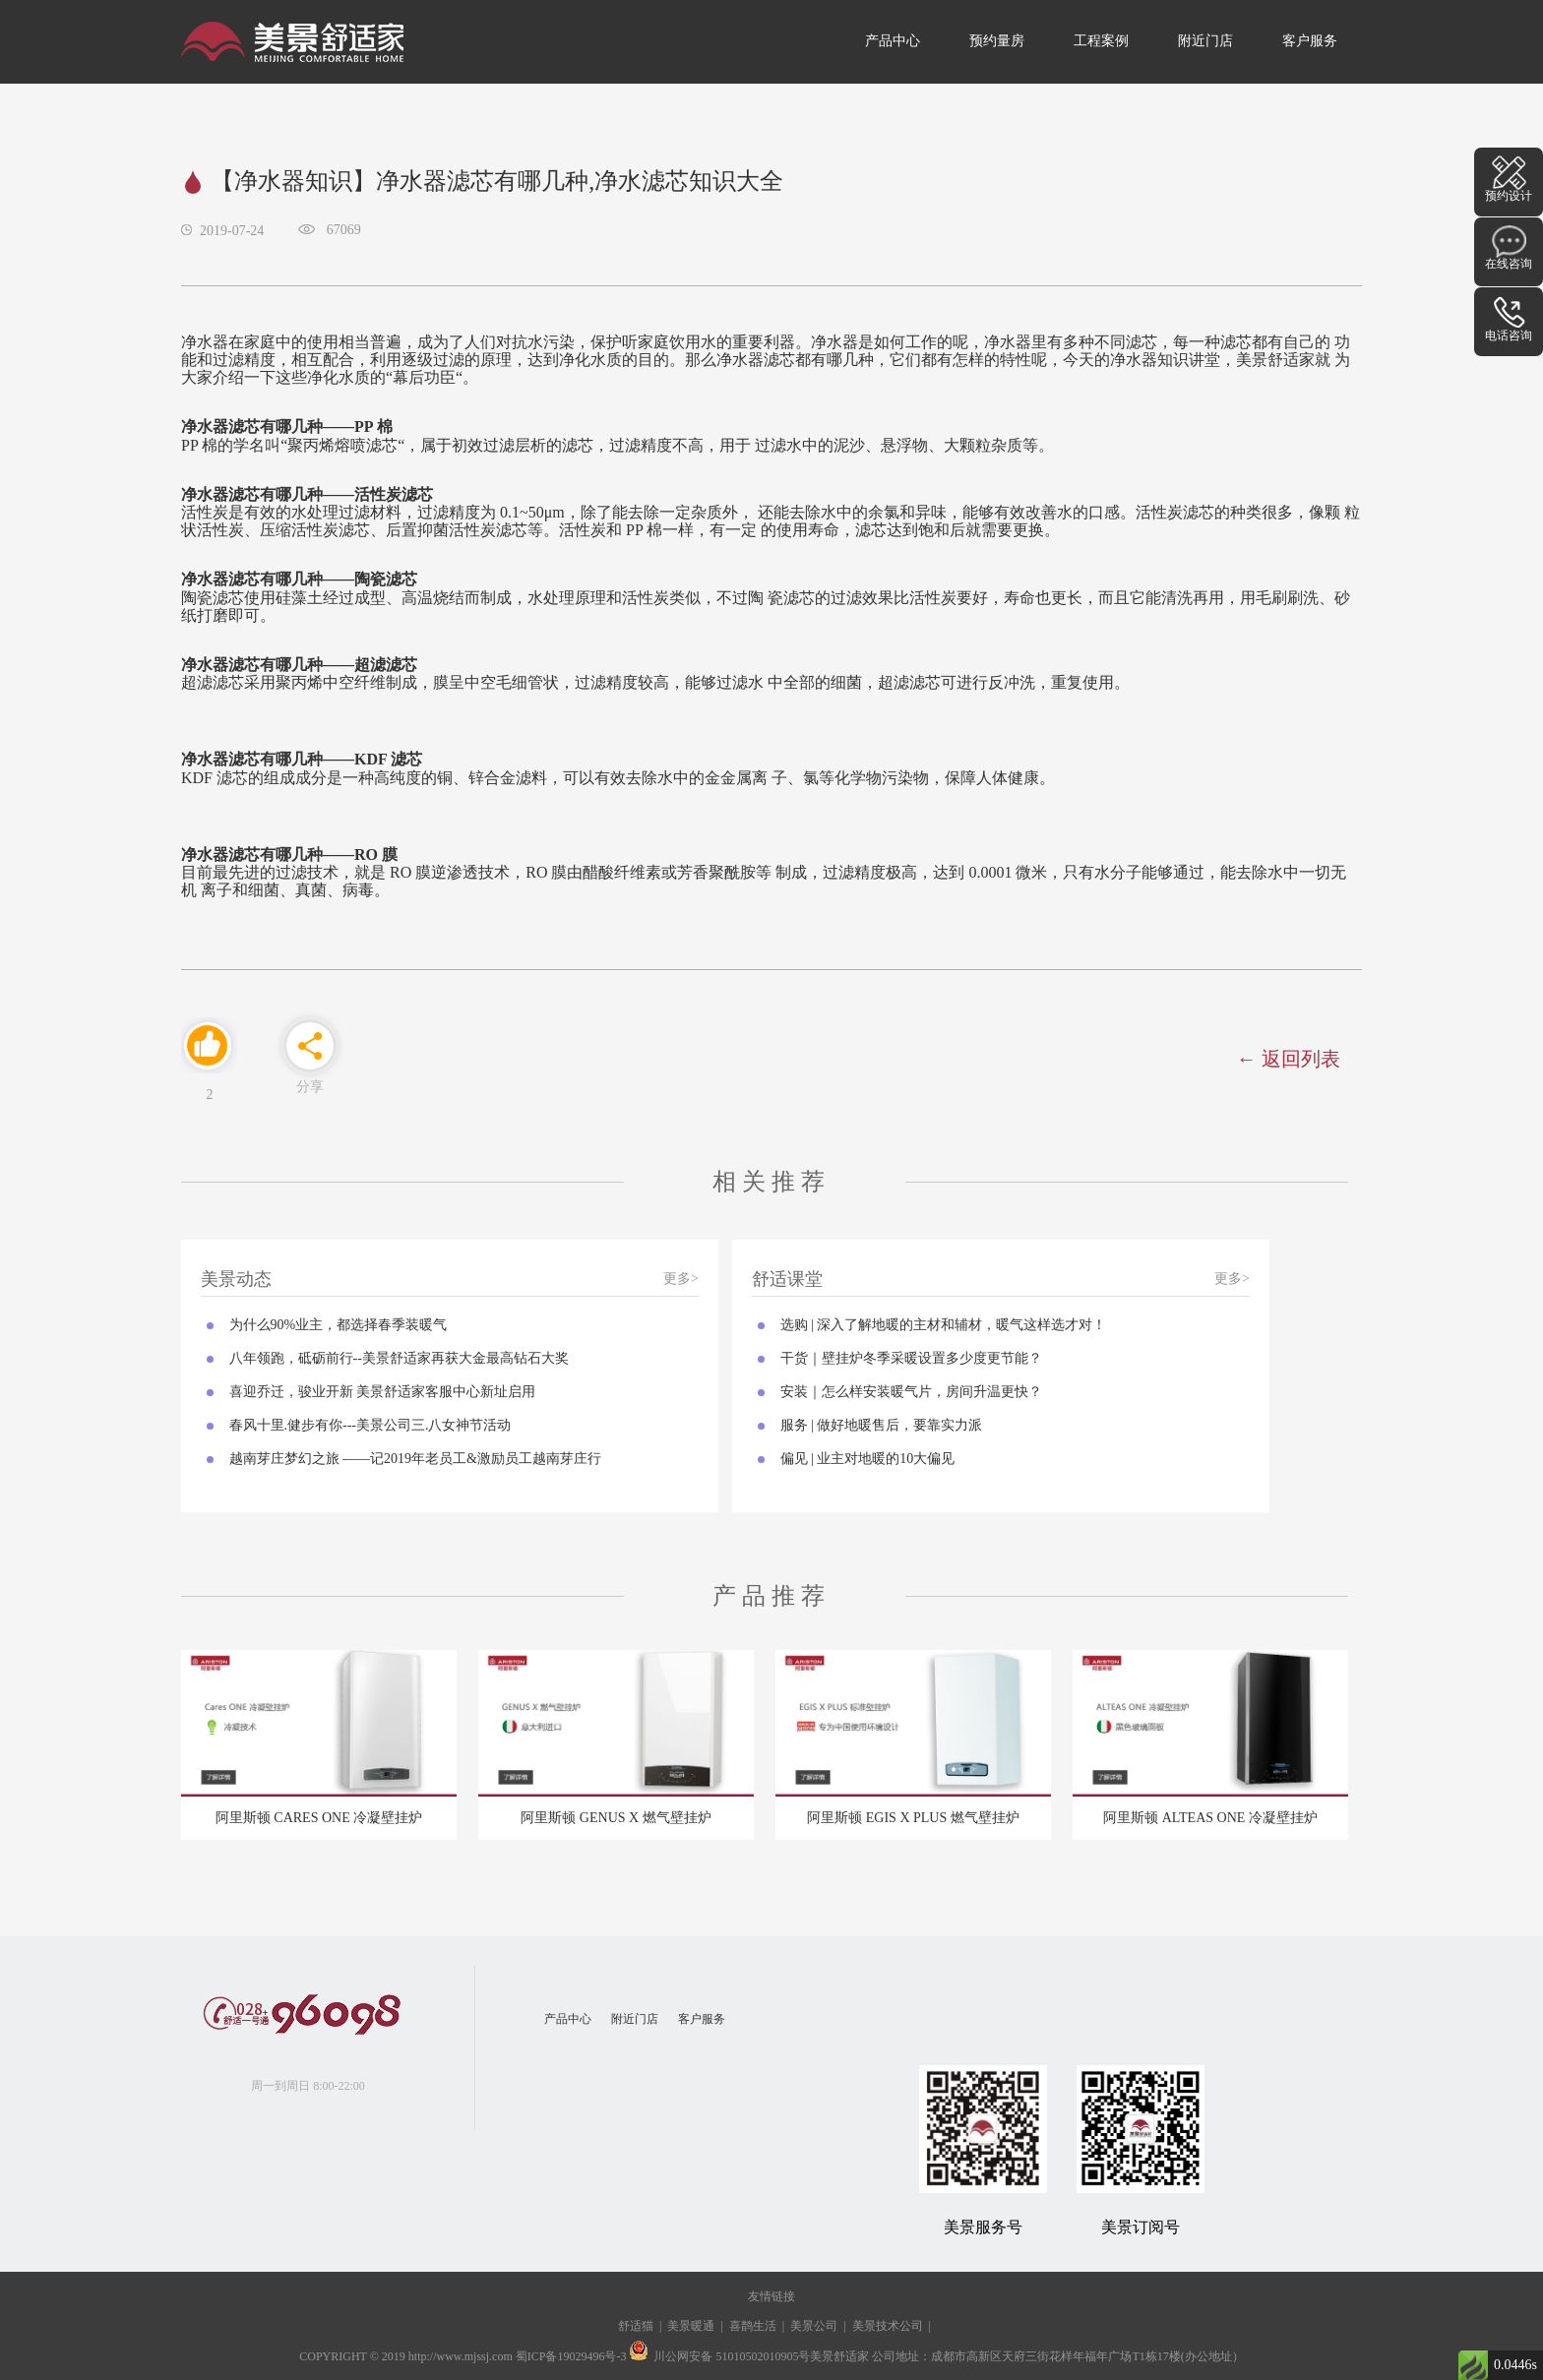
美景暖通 (690, 2326)
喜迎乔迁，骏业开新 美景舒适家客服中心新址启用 (382, 1391)
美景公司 (813, 2326)
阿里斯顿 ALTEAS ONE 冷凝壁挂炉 (1210, 1817)
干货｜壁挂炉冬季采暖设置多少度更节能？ (911, 1358)
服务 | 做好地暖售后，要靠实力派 (881, 1425)
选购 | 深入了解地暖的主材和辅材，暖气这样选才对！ (943, 1324)
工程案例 (1101, 40)
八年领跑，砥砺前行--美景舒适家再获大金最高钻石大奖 (399, 1358)
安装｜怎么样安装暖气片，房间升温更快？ (911, 1391)
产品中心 (892, 40)
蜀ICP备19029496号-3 (571, 2356)
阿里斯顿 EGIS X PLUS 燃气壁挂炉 (912, 1817)
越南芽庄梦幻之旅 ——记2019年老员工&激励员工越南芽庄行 (415, 1458)
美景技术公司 (887, 2326)
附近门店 (1205, 40)
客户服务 (1309, 40)
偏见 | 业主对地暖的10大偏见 (868, 1458)
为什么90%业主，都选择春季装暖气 (338, 1324)
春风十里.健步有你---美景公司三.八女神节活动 (370, 1425)
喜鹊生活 (752, 2326)
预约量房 (996, 40)
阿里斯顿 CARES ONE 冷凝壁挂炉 (319, 1817)
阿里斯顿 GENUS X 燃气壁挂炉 (615, 1817)
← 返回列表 (1288, 1058)
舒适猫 (635, 2326)
